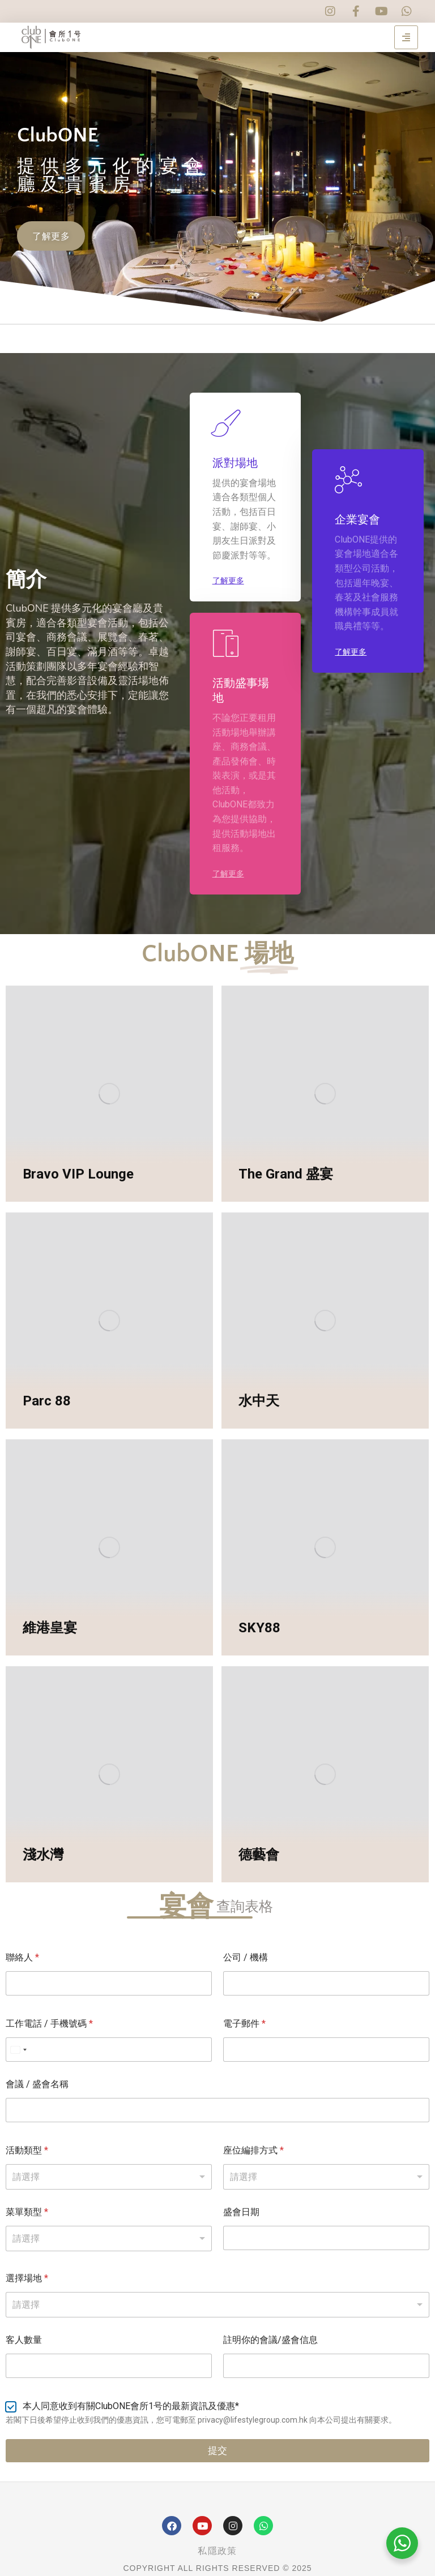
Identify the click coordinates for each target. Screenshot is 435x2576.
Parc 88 (47, 1401)
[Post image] (109, 1093)
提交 (217, 2450)
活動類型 (27, 2150)
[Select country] (18, 2049)
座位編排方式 (253, 2150)
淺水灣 (43, 1855)
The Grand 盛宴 (285, 1174)
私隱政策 (217, 2551)
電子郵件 (244, 2023)
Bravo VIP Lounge (78, 1174)
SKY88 (259, 1628)
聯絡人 (22, 1957)
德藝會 (258, 1855)
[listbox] (109, 2177)
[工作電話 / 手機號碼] (109, 2049)
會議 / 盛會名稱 (37, 2084)
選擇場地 (27, 2278)
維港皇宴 (50, 1628)
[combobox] (217, 2304)
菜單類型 (27, 2212)
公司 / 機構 (245, 1957)
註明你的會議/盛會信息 (270, 2339)
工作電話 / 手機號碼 (49, 2023)
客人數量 (24, 2339)
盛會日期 (241, 2212)
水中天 (258, 1401)
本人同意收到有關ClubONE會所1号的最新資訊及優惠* (131, 2406)
